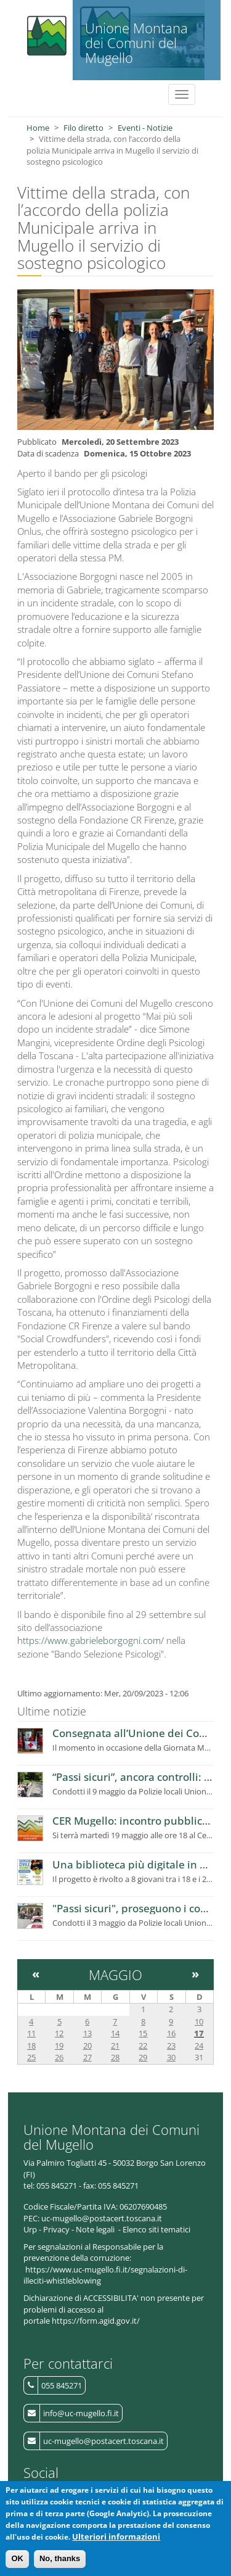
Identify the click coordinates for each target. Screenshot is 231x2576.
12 (59, 2033)
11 (31, 2033)
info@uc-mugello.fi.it (81, 2413)
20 (87, 2045)
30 (171, 2057)
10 (199, 2021)
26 (59, 2057)
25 (31, 2057)
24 (199, 2045)
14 (115, 2033)
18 (31, 2045)
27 (87, 2057)
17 (199, 2033)
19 (59, 2045)
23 (171, 2045)
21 (115, 2045)
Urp (30, 2229)
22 (143, 2045)
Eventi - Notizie (145, 127)
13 (87, 2033)
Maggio (115, 1974)
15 (143, 2033)
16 (171, 2033)
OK (17, 2559)
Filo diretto (83, 127)
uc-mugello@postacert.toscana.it (103, 2440)
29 (143, 2057)
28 (115, 2057)
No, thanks (59, 2559)
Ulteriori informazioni (116, 2536)
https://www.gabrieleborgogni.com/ (90, 1640)
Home (37, 127)
